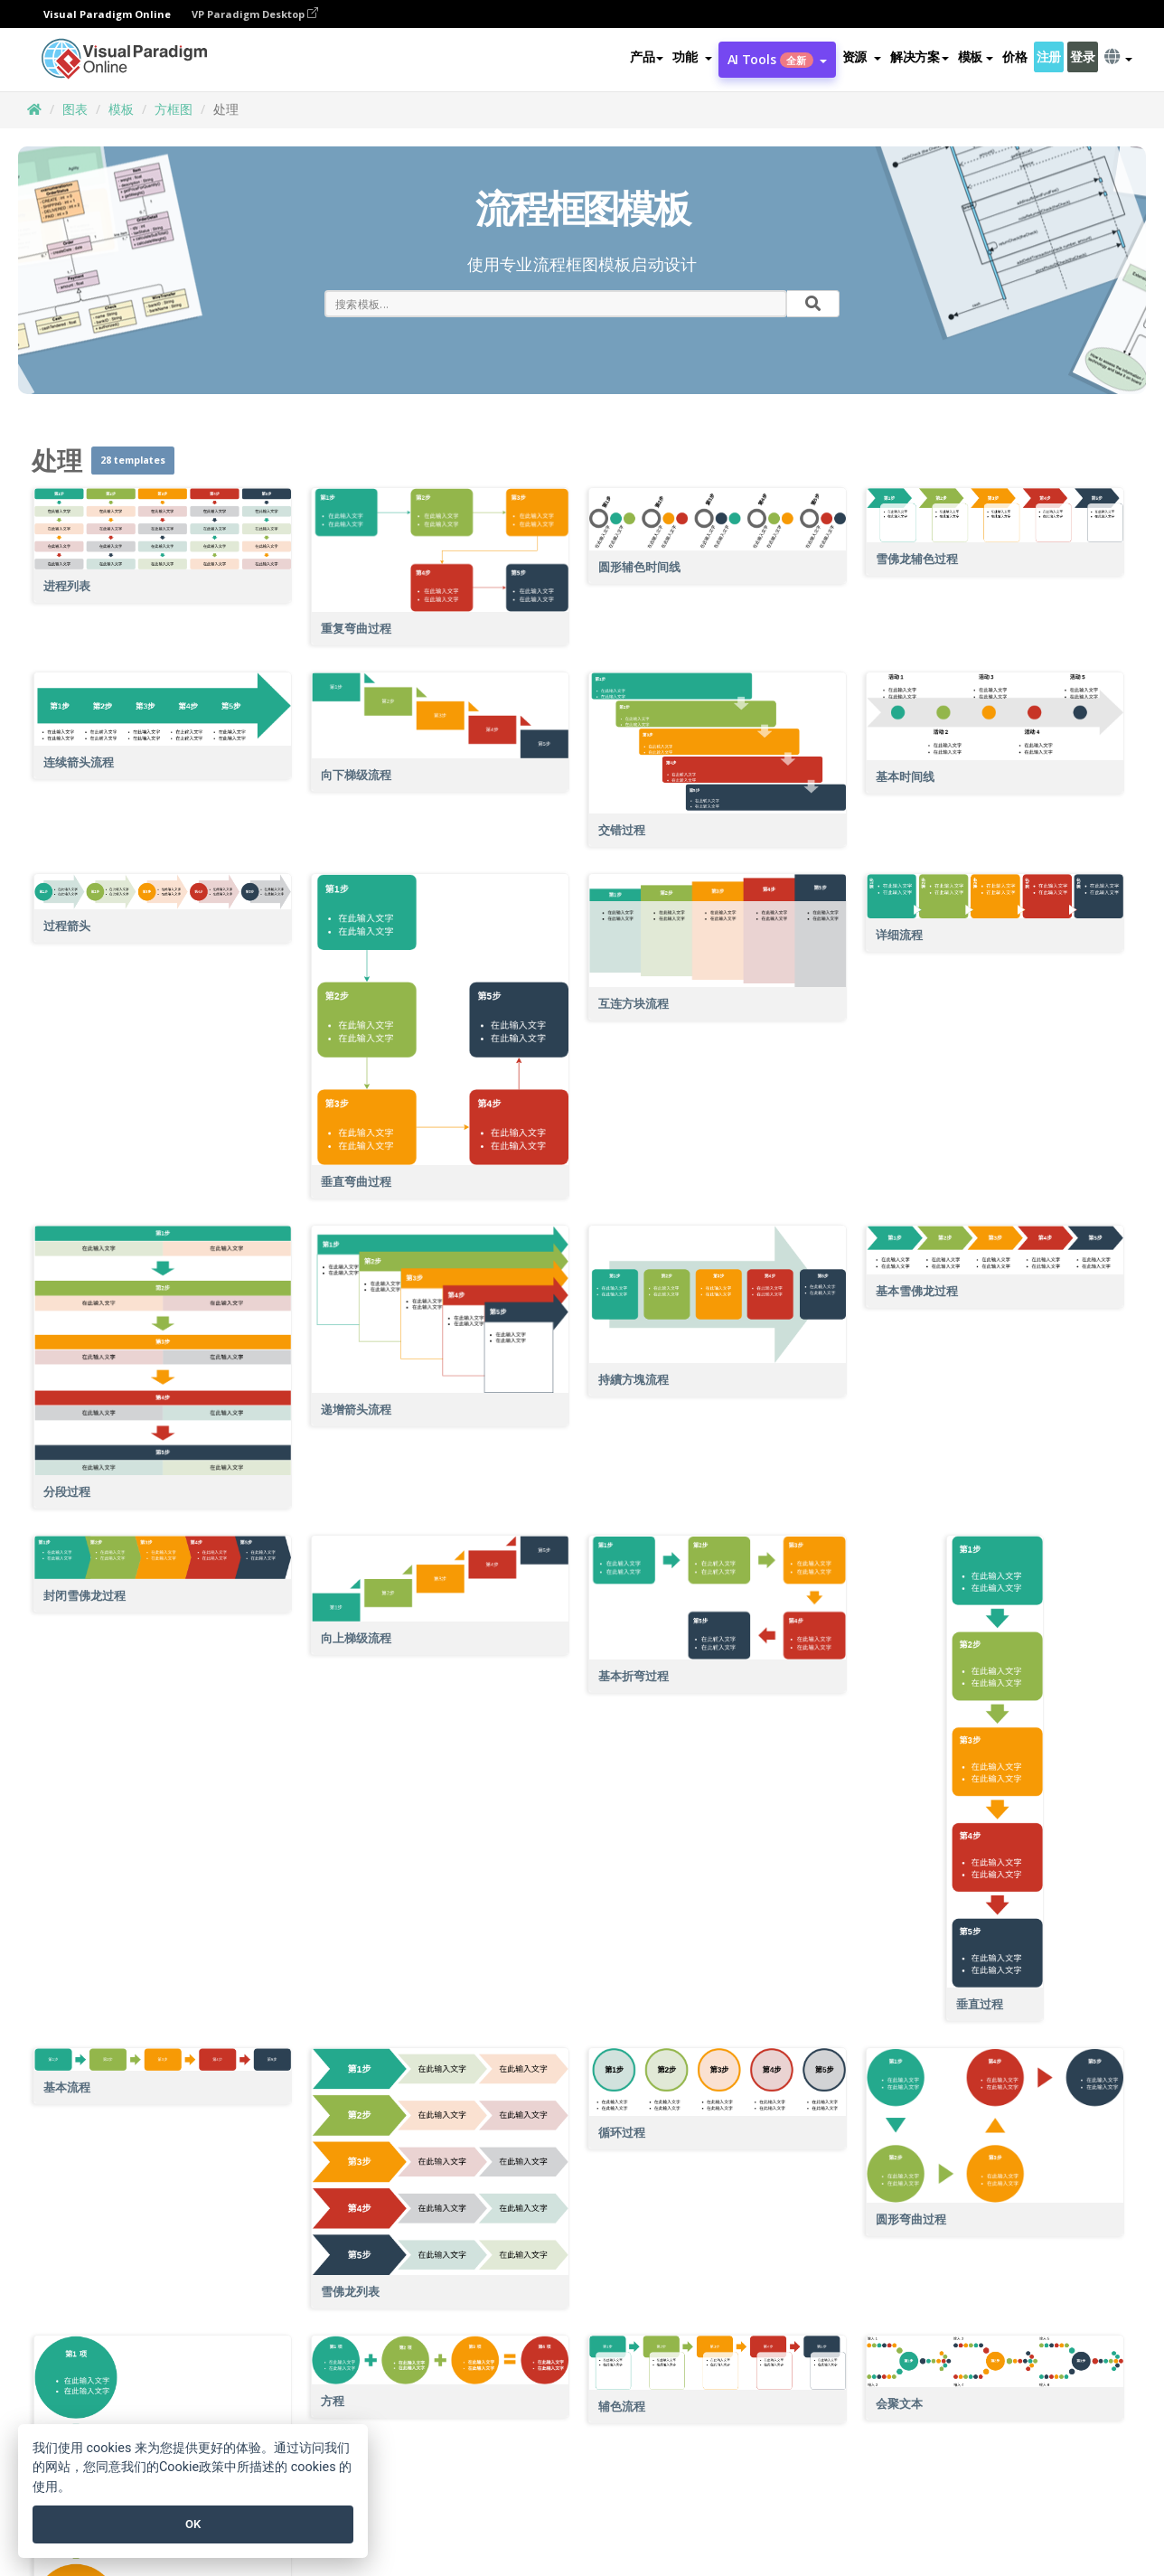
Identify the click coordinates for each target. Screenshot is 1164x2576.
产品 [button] (646, 57)
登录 (1082, 57)
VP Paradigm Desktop (255, 14)
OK (193, 2524)
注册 (1049, 57)
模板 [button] (975, 57)
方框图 (173, 109)
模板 (121, 109)
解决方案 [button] (919, 57)
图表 (75, 109)
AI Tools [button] (777, 60)
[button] (692, 57)
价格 (1014, 57)
